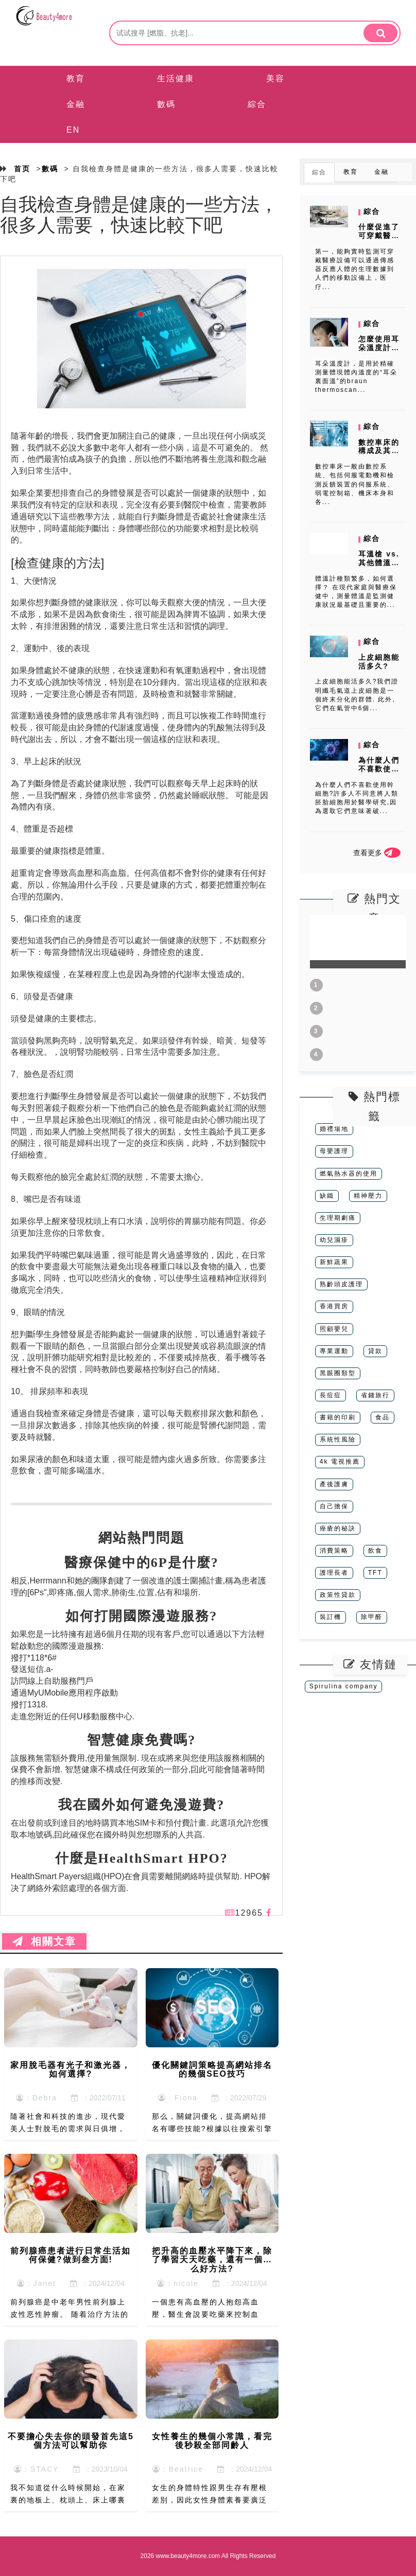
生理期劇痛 (338, 1217)
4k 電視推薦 (340, 1461)
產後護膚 (334, 1484)
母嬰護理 (334, 1151)
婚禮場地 (334, 1128)
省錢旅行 (375, 1395)
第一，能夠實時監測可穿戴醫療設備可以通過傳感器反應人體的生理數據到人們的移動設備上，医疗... (354, 269)
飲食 (375, 1550)
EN (73, 129)
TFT (375, 1572)
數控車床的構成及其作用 (379, 451)
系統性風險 (338, 1439)
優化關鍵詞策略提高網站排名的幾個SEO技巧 (212, 2070)
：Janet (36, 2283)
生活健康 (175, 78)
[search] (380, 33)
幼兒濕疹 (334, 1240)
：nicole (178, 2283)
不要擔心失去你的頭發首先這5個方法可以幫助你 (71, 2441)
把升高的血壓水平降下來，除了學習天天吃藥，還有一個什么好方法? (212, 2259)
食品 (382, 1417)
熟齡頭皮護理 (341, 1284)
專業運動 (334, 1351)
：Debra (36, 2098)
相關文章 (44, 1941)
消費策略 (334, 1550)
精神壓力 (368, 1195)
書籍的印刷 (338, 1417)
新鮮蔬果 (334, 1262)
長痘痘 (330, 1395)
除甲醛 (372, 1616)
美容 (275, 78)
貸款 (375, 1351)
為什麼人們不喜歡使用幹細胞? (379, 769)
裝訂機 (330, 1616)
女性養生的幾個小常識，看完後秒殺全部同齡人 (212, 2441)
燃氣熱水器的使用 (348, 1173)
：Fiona (178, 2098)
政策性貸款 (338, 1594)
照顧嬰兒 (334, 1328)
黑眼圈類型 (338, 1373)
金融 (75, 104)
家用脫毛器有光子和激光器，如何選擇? (70, 2070)
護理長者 (334, 1572)
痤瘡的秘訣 (338, 1528)
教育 (75, 78)
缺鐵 (327, 1195)
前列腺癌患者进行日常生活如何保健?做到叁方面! (70, 2255)
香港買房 (334, 1306)
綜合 (257, 104)
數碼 (166, 104)
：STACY (36, 2469)
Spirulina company (343, 1686)
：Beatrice (177, 2469)
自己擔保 (334, 1506)
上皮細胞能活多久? (379, 661)
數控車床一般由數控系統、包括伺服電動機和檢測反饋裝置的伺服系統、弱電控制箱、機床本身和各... (354, 484)
